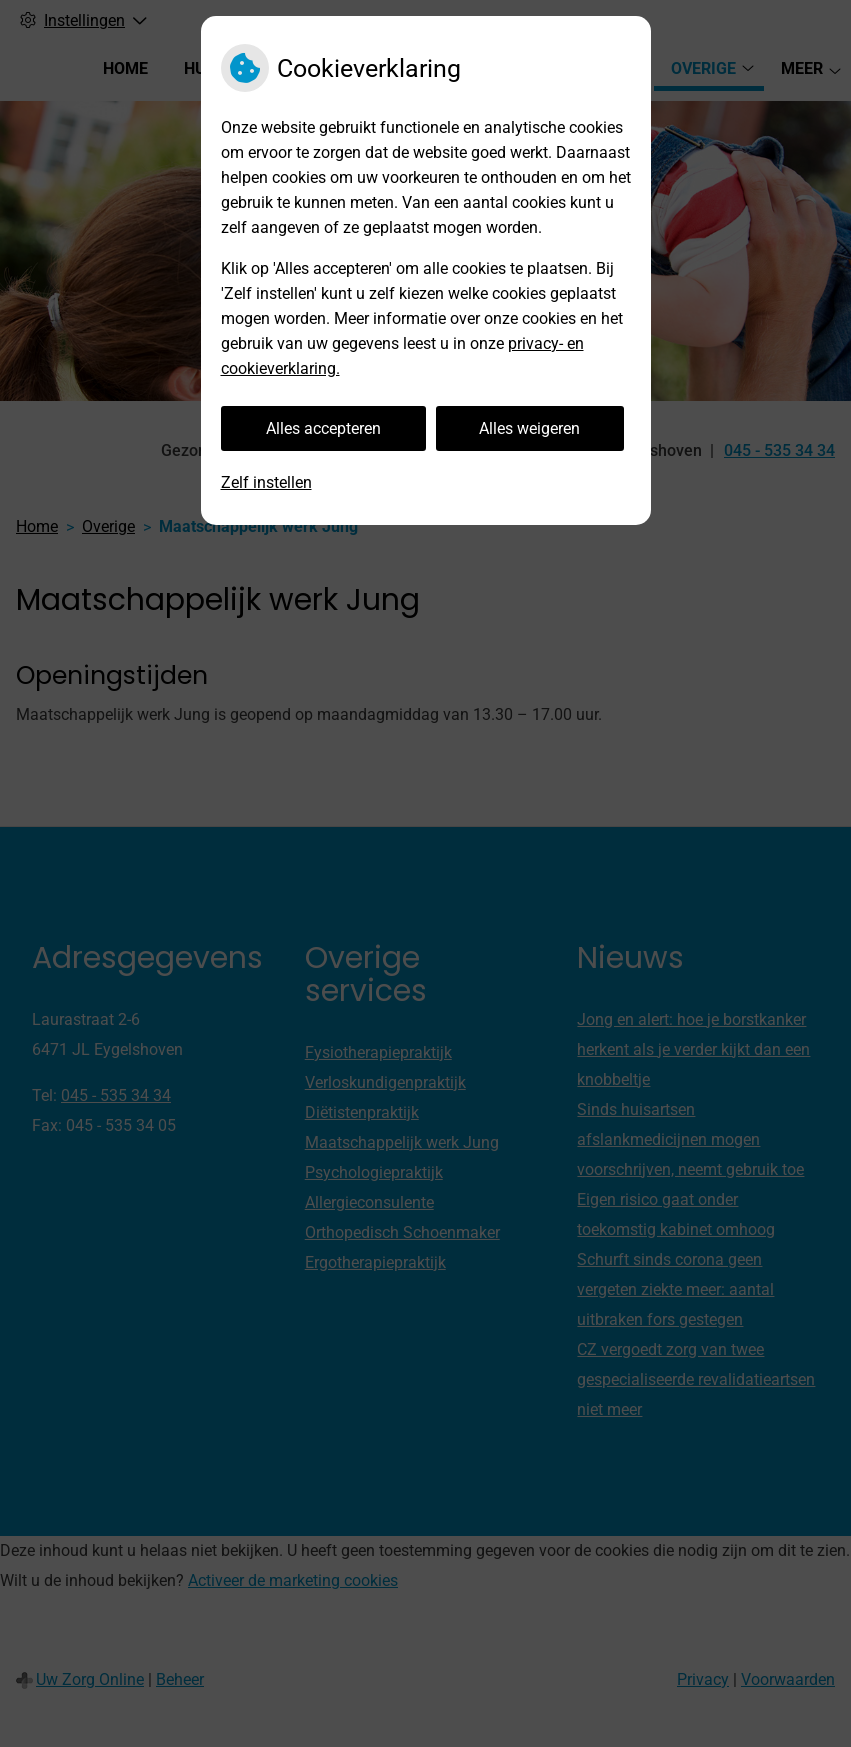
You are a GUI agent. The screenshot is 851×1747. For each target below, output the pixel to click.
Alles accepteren (323, 428)
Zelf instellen (266, 482)
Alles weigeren (529, 428)
